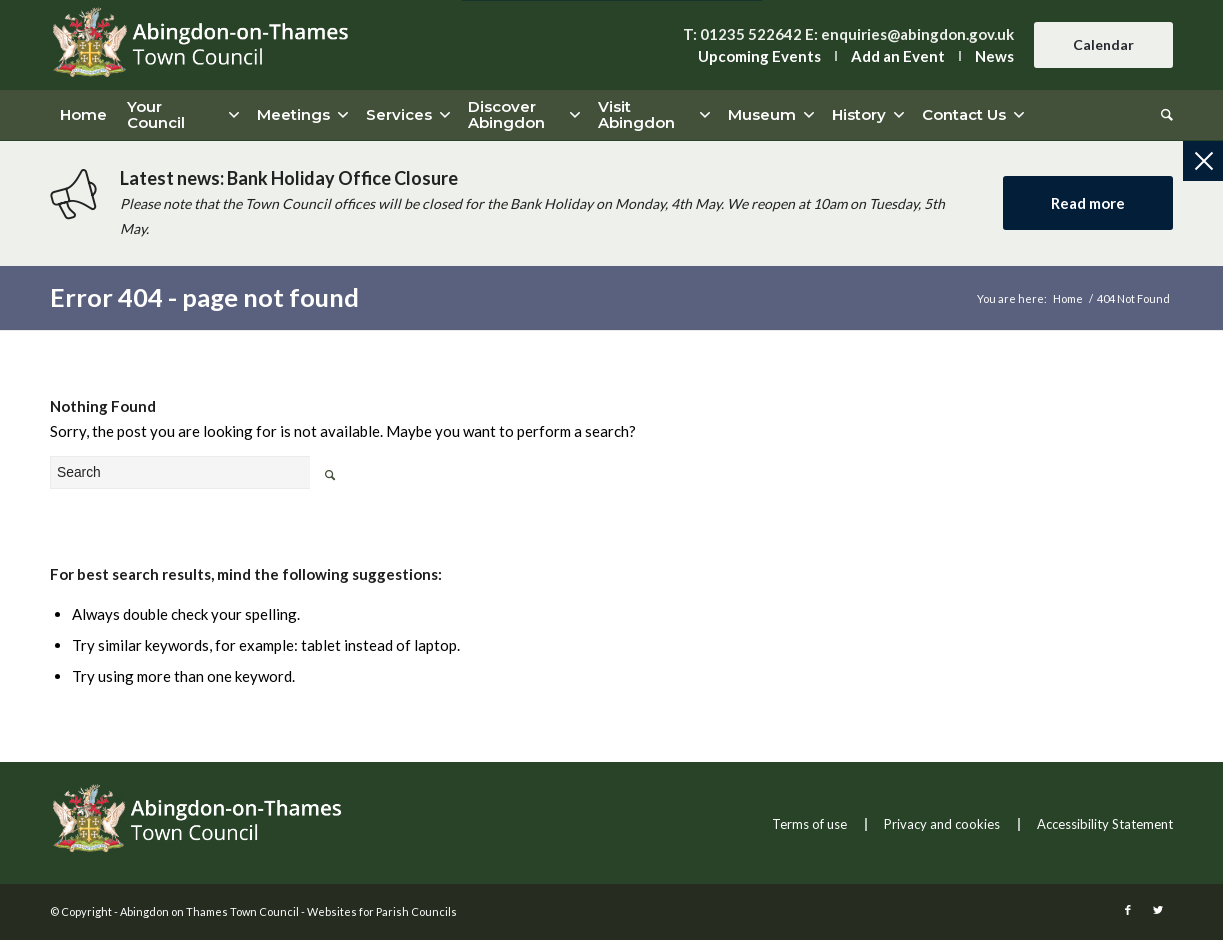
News (994, 56)
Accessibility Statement (1105, 824)
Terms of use (809, 824)
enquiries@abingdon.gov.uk (917, 34)
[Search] (1162, 115)
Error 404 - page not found (204, 297)
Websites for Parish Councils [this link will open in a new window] (382, 911)
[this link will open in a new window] (1128, 910)
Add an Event (898, 56)
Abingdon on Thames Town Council (209, 911)
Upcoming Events (759, 56)
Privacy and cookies (942, 824)
